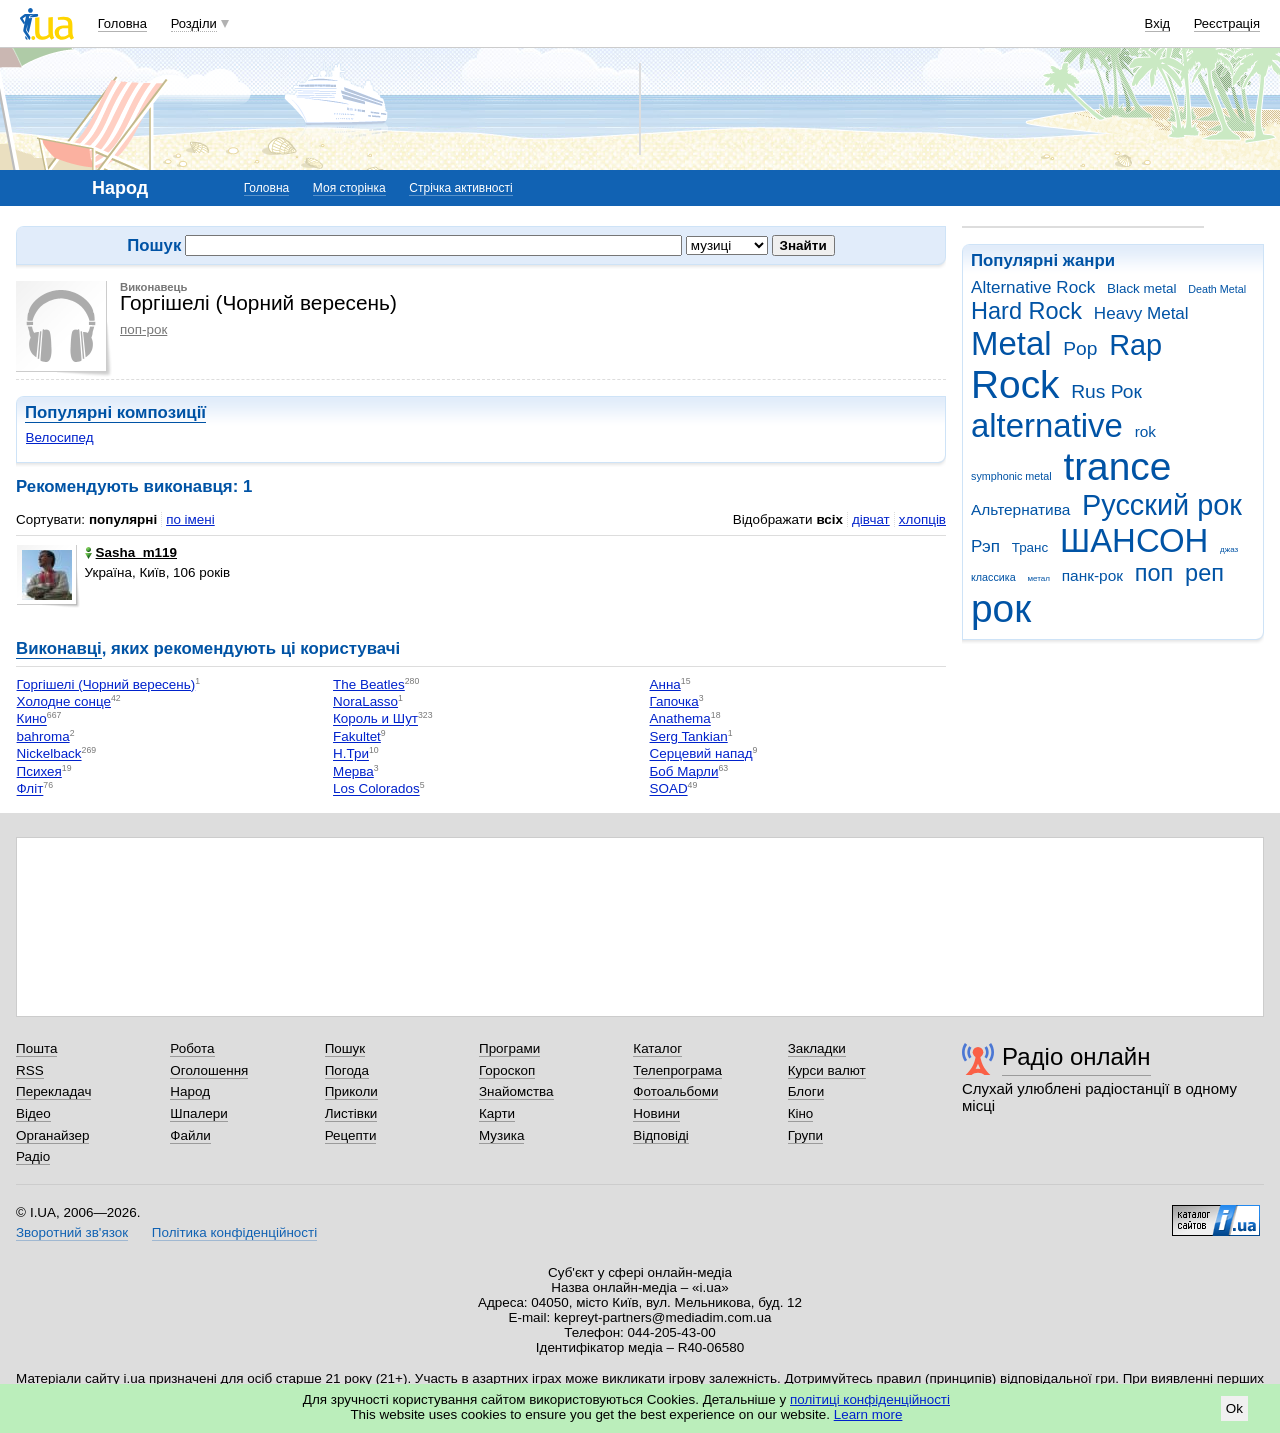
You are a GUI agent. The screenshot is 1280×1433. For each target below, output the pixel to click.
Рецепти (351, 1135)
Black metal (1141, 288)
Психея (39, 771)
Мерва (353, 771)
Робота (192, 1048)
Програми (509, 1048)
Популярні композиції (115, 412)
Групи (805, 1135)
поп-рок (143, 329)
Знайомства (516, 1091)
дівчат (871, 519)
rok (1145, 431)
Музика (501, 1135)
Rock (1015, 384)
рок (1001, 608)
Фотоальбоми (675, 1091)
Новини (656, 1113)
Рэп (985, 546)
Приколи (351, 1091)
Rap (1135, 345)
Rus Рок (1106, 391)
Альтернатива (1020, 509)
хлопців (922, 519)
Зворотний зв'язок (72, 1232)
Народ (190, 1091)
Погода (347, 1070)
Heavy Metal (1141, 313)
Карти (497, 1113)
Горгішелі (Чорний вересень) (106, 684)
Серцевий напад (701, 754)
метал (1038, 578)
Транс (1030, 547)
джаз (1229, 549)
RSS (30, 1070)
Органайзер (52, 1135)
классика (993, 577)
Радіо (33, 1156)
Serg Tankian (689, 736)
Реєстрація (1227, 23)
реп (1204, 573)
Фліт (30, 789)
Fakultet (357, 736)
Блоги (806, 1091)
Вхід (1158, 23)
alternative (1047, 425)
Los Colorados (376, 789)
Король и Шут (375, 719)
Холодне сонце (64, 701)
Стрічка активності (460, 188)
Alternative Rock (1033, 287)
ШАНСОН (1134, 540)
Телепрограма (677, 1070)
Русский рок (1162, 505)
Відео (33, 1113)
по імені (190, 519)
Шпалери (198, 1113)
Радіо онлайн (1076, 1056)
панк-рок (1092, 575)
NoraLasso (365, 701)
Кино (32, 719)
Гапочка (674, 701)
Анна (665, 684)
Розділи (194, 23)
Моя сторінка (349, 188)
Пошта (36, 1048)
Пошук (345, 1048)
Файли (190, 1135)
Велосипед (60, 437)
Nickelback (49, 754)
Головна (122, 23)
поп (1154, 573)
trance (1117, 466)
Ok (1234, 1408)
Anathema (680, 719)
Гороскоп (507, 1070)
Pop (1080, 348)
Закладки (817, 1048)
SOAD (669, 789)
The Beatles (369, 684)
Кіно (801, 1113)
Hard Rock (1026, 311)
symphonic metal (1011, 476)
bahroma (43, 736)
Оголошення (209, 1070)
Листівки (351, 1113)
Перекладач (53, 1091)
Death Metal (1217, 289)
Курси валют (827, 1070)
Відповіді (661, 1135)
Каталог (657, 1048)
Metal (1011, 343)
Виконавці (59, 648)
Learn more (868, 1414)
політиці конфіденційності (870, 1399)
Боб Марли (684, 771)
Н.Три (351, 754)
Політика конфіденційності (234, 1232)
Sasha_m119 (131, 552)
